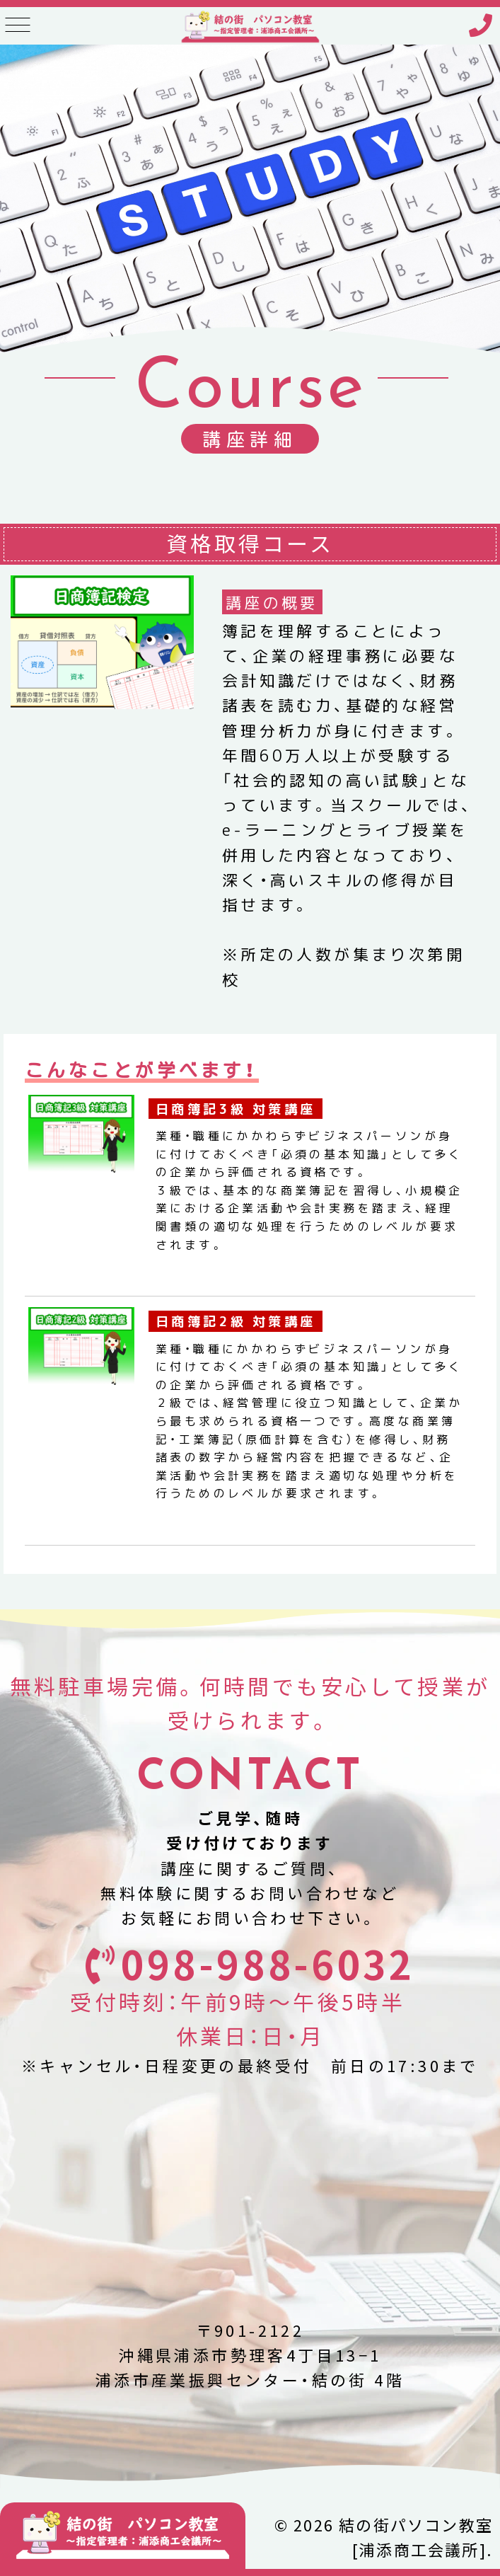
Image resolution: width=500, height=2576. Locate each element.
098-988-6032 (267, 1964)
